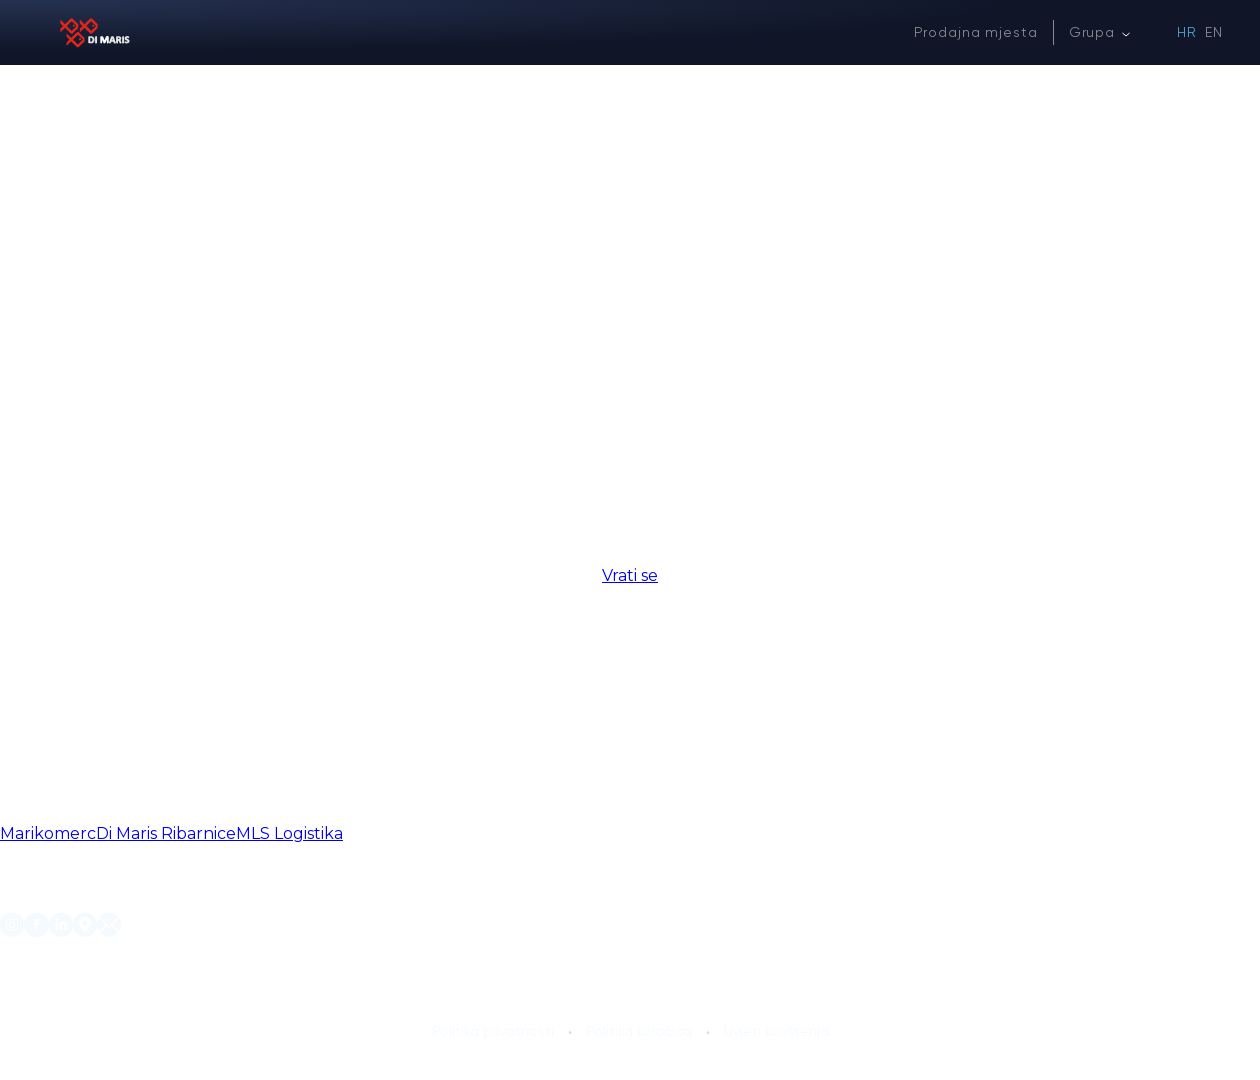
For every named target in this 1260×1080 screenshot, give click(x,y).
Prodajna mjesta (976, 32)
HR (1187, 32)
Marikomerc (48, 833)
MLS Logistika (289, 833)
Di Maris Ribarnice (166, 833)
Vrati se (630, 575)
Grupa (1092, 32)
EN (1214, 32)
